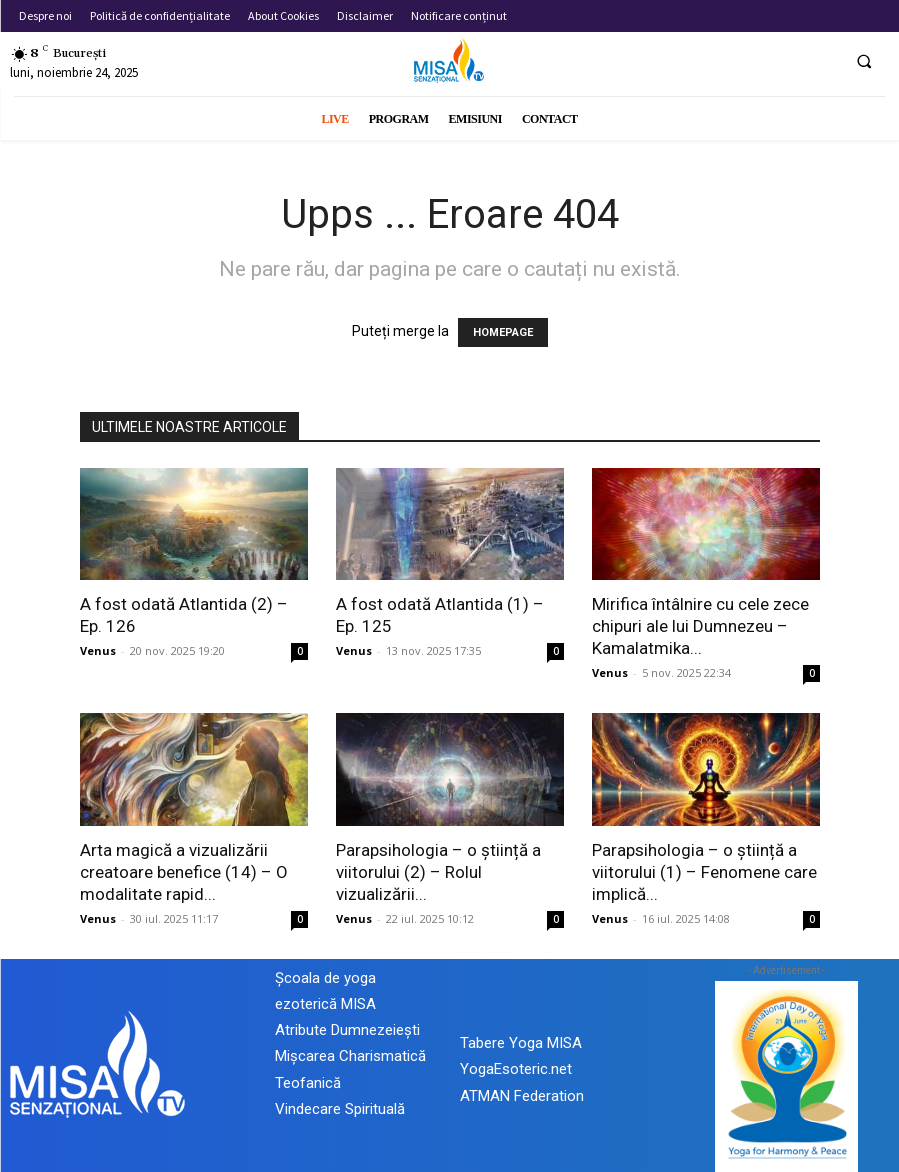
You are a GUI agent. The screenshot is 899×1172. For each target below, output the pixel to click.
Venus (98, 650)
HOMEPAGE (503, 332)
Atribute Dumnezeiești (347, 1030)
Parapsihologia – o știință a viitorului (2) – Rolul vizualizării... (438, 872)
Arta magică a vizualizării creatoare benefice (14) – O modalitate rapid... (184, 872)
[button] (864, 61)
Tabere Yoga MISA (521, 1043)
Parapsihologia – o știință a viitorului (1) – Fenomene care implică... (704, 872)
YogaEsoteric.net (516, 1069)
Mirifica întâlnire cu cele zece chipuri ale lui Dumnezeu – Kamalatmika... (700, 626)
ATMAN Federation (522, 1096)
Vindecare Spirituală (340, 1109)
